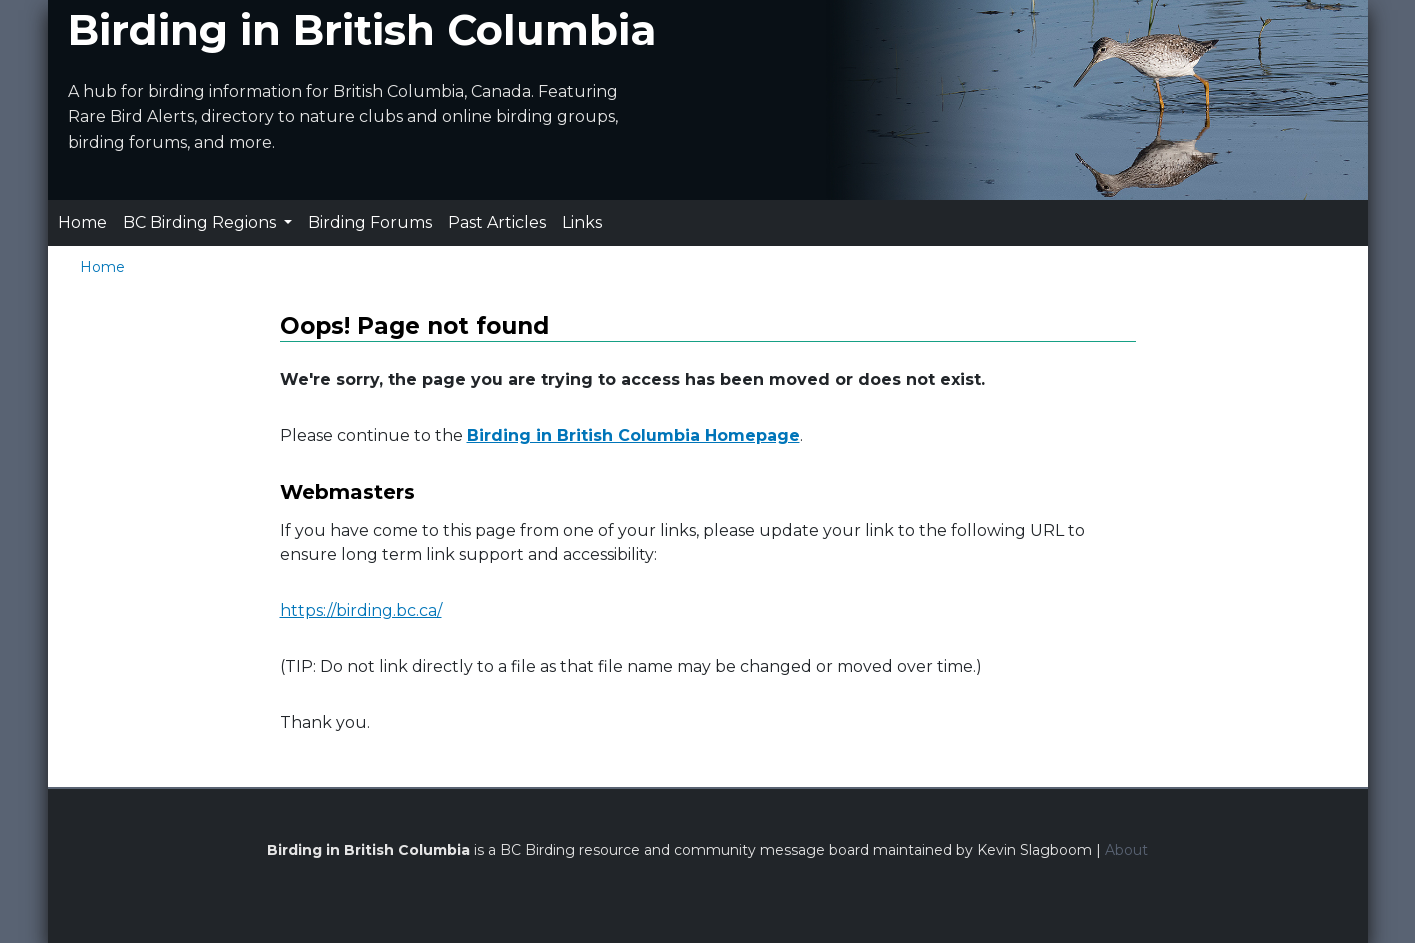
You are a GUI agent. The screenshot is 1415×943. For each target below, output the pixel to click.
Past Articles (497, 222)
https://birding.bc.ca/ (361, 610)
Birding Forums (370, 222)
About (1126, 850)
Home (82, 222)
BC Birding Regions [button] (201, 222)
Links (582, 222)
